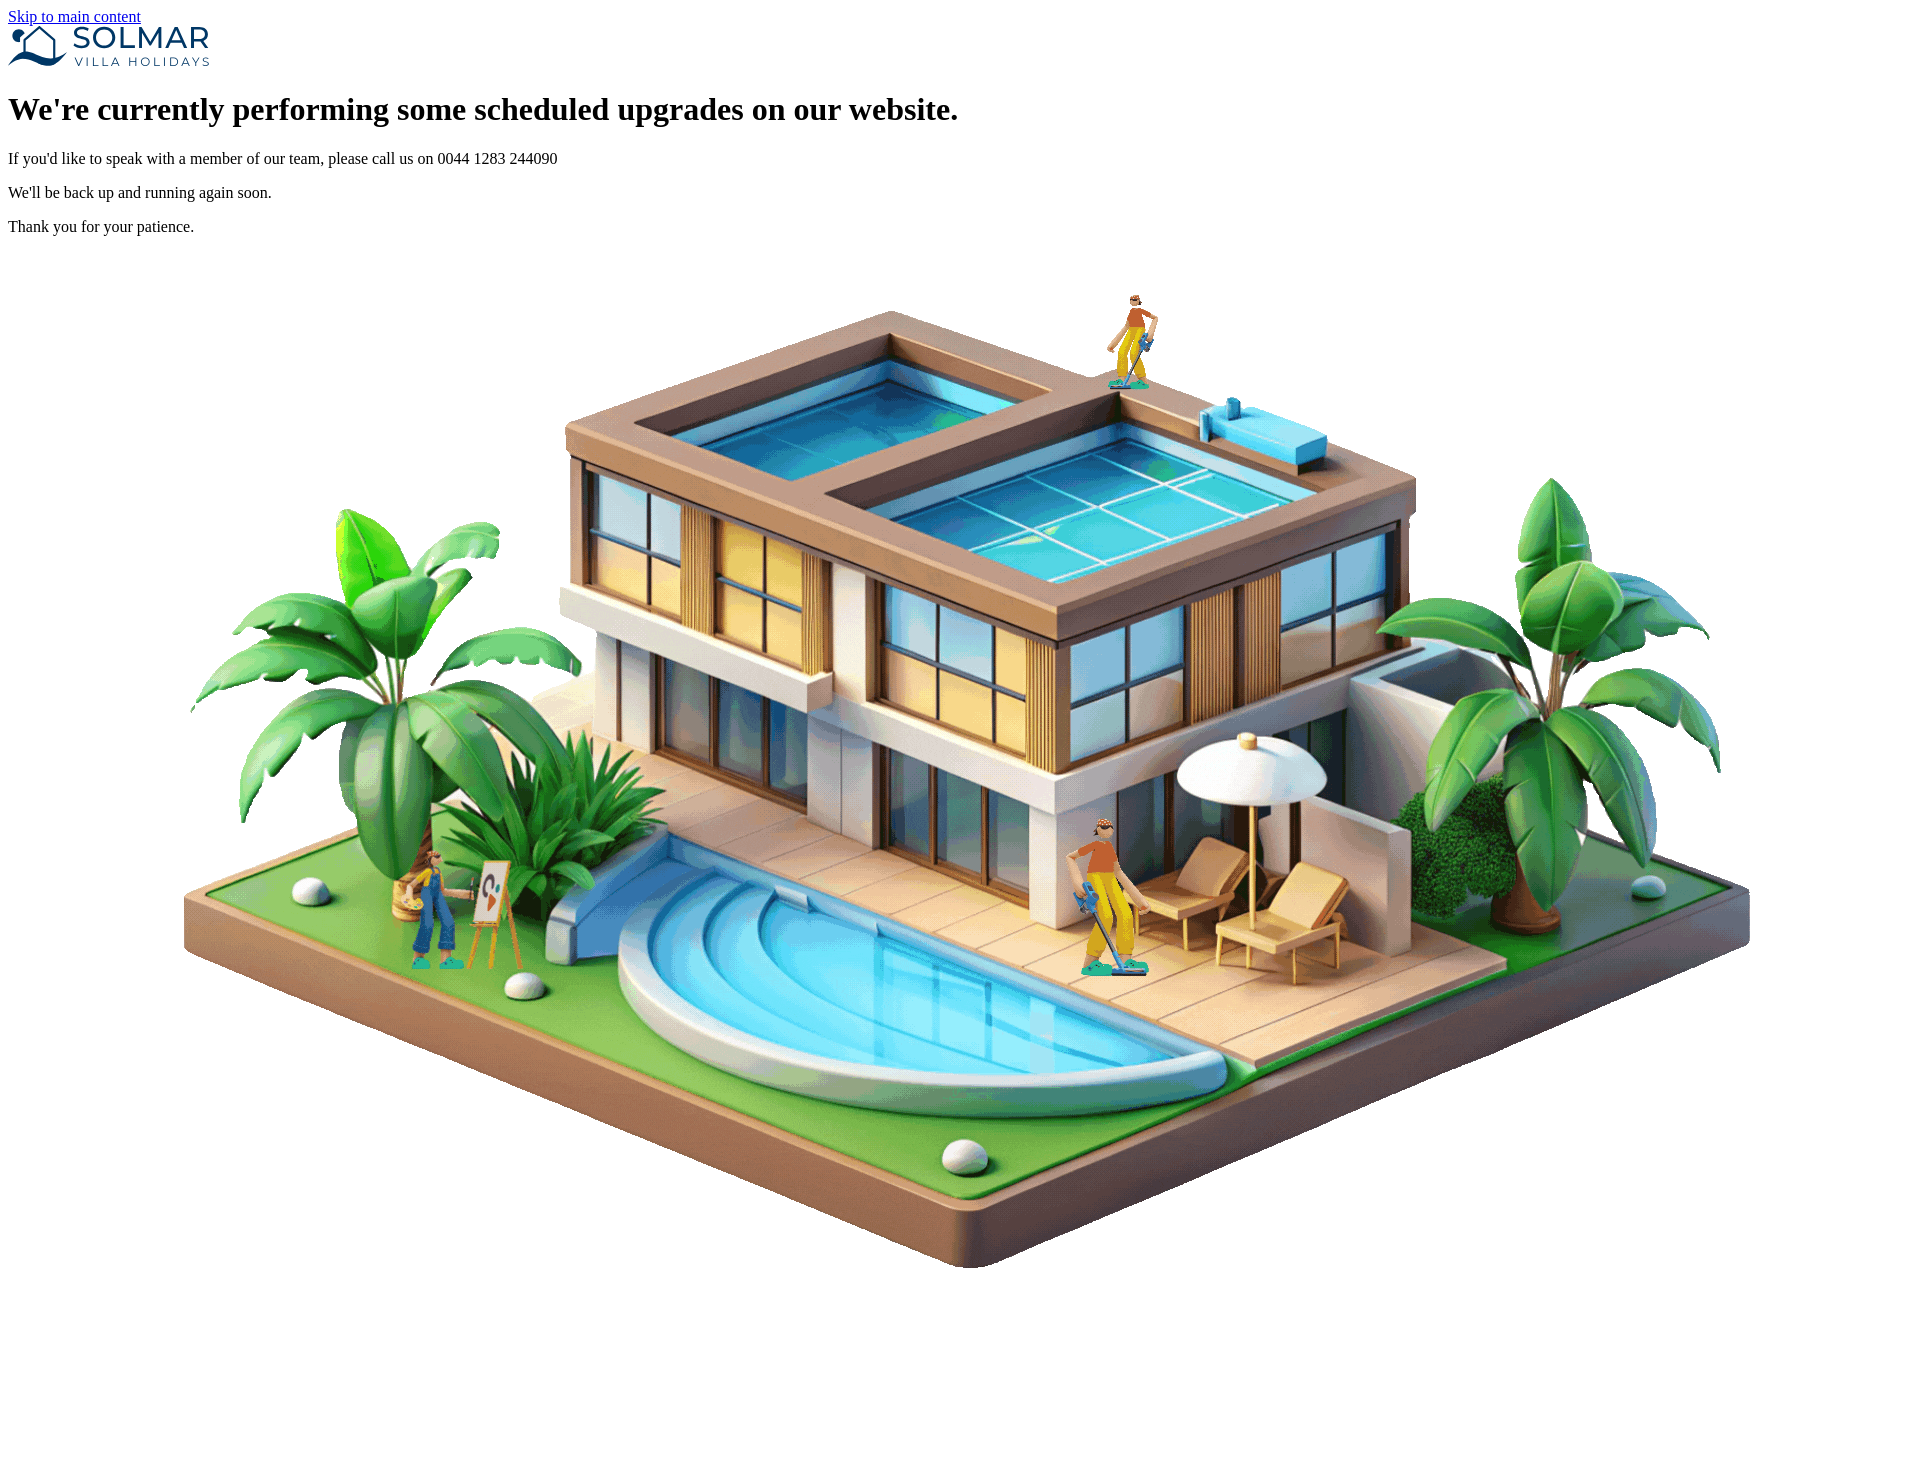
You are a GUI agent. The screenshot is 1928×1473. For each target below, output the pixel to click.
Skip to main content (74, 16)
